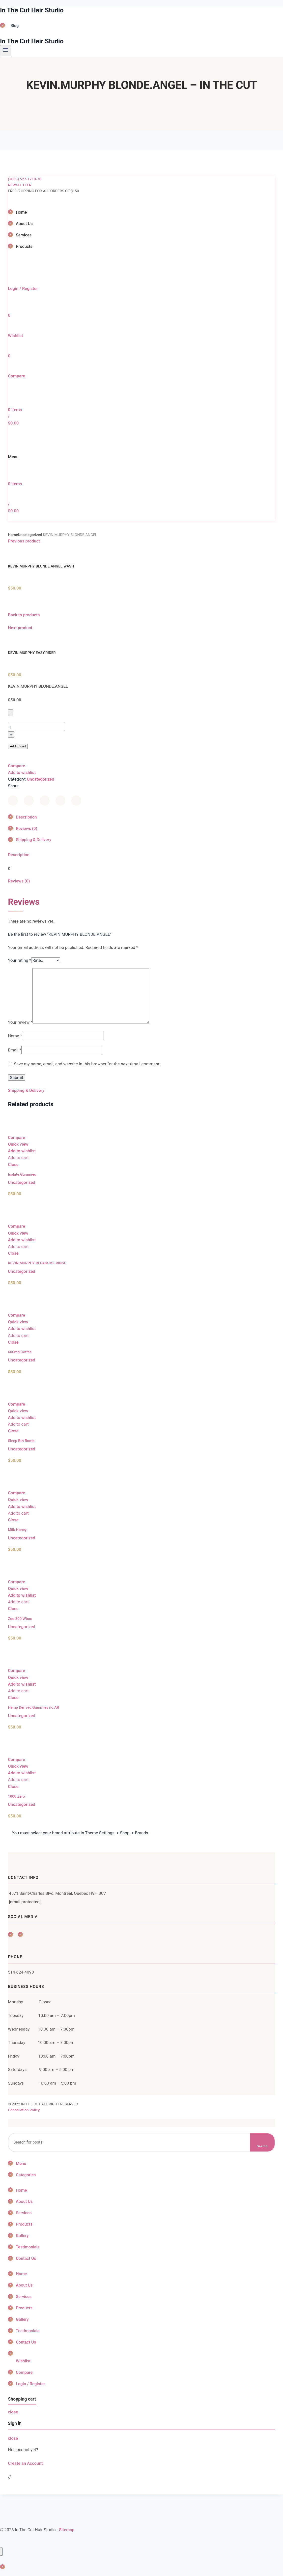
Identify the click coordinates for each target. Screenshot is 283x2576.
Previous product (24, 540)
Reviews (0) (27, 827)
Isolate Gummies (22, 1174)
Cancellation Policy (24, 2109)
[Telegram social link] (76, 800)
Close (13, 1163)
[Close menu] (1, 2550)
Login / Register (31, 2382)
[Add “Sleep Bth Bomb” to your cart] (18, 1423)
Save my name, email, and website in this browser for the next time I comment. (87, 1063)
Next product (20, 627)
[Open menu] (5, 50)
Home (13, 534)
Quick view (18, 1143)
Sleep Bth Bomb (21, 1440)
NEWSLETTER (19, 185)
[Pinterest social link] (45, 800)
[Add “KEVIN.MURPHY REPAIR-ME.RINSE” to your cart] (18, 1246)
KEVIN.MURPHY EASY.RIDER (32, 652)
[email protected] (25, 1901)
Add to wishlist (22, 772)
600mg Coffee (20, 1351)
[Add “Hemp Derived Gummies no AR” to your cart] (18, 1690)
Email (14, 1049)
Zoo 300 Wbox (20, 1618)
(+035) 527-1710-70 (24, 179)
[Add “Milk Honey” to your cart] (18, 1512)
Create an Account (25, 2461)
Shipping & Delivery (34, 839)
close (13, 2410)
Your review (20, 1021)
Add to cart (18, 746)
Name (15, 1035)
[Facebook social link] (13, 800)
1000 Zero (16, 1796)
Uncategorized (30, 534)
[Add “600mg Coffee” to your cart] (18, 1335)
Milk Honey (17, 1529)
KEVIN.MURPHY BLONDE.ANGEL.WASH (41, 566)
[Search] (129, 2142)
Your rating (19, 959)
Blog (14, 25)
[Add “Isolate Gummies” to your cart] (18, 1157)
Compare (16, 765)
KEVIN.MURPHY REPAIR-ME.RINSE (37, 1262)
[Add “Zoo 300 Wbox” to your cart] (18, 1601)
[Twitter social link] (29, 800)
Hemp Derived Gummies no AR (33, 1707)
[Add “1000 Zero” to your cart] (18, 1779)
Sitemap (67, 2528)
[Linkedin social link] (60, 800)
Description (26, 816)
